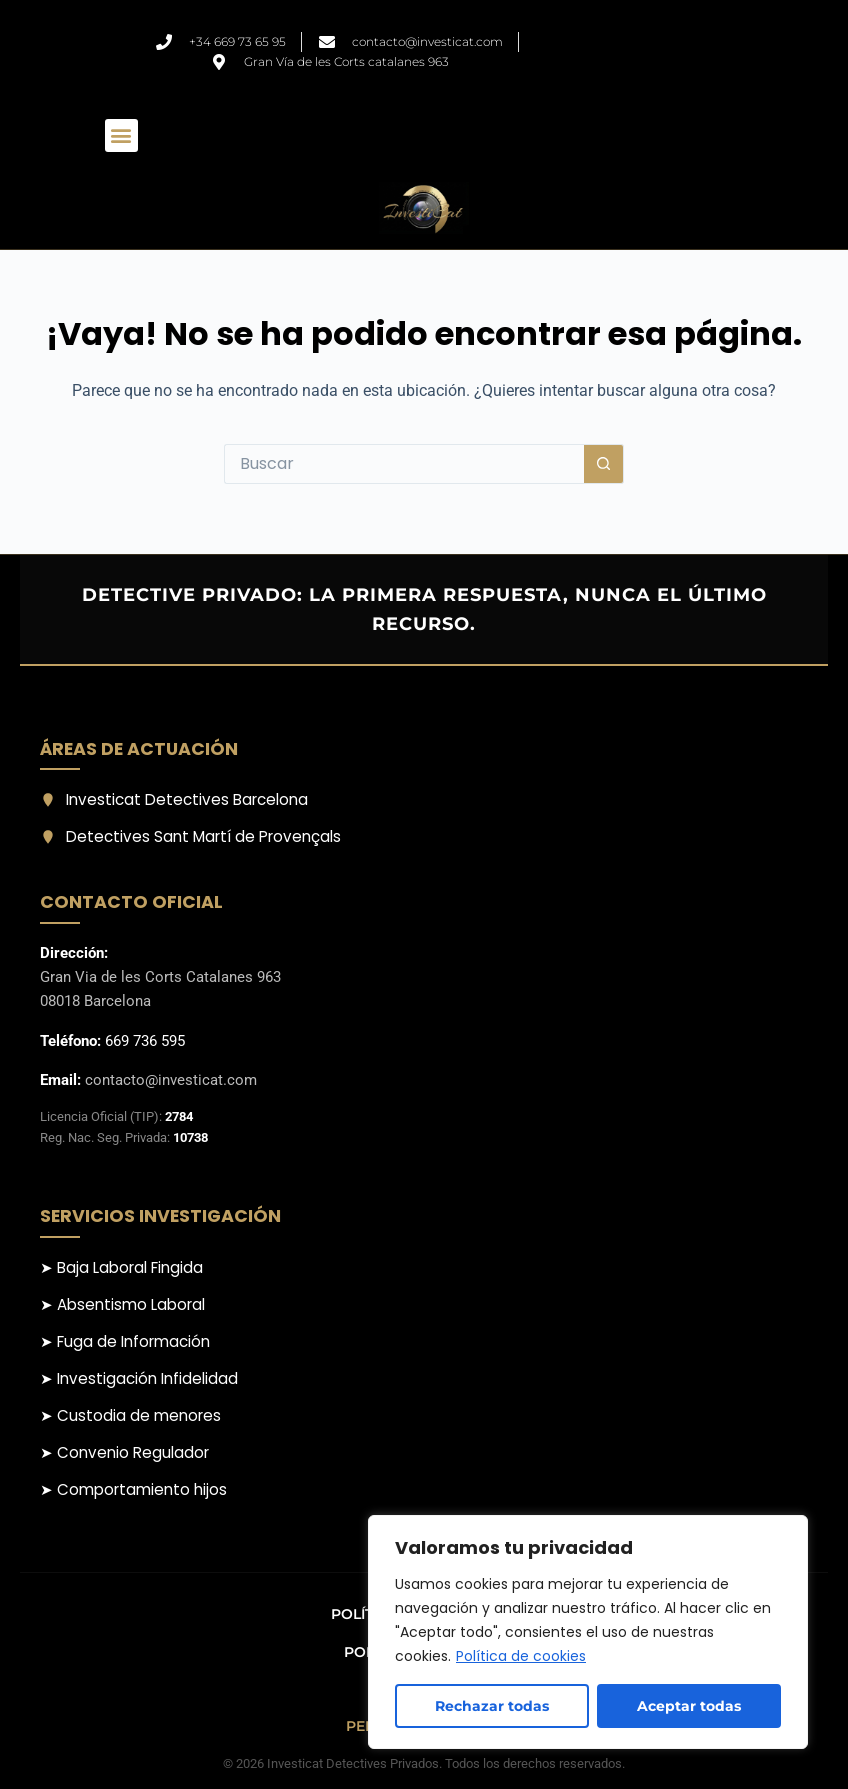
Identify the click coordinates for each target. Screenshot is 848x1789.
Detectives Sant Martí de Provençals (190, 836)
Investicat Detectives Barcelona (174, 799)
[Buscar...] (404, 464)
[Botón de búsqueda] (604, 464)
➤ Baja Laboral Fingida (121, 1267)
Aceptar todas (689, 1706)
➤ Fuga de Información (125, 1341)
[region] (588, 1632)
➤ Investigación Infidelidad (139, 1378)
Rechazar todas (492, 1706)
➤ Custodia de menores (130, 1415)
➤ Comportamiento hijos (133, 1489)
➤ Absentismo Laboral (122, 1304)
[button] (121, 135)
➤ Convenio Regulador (124, 1452)
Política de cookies (521, 1656)
